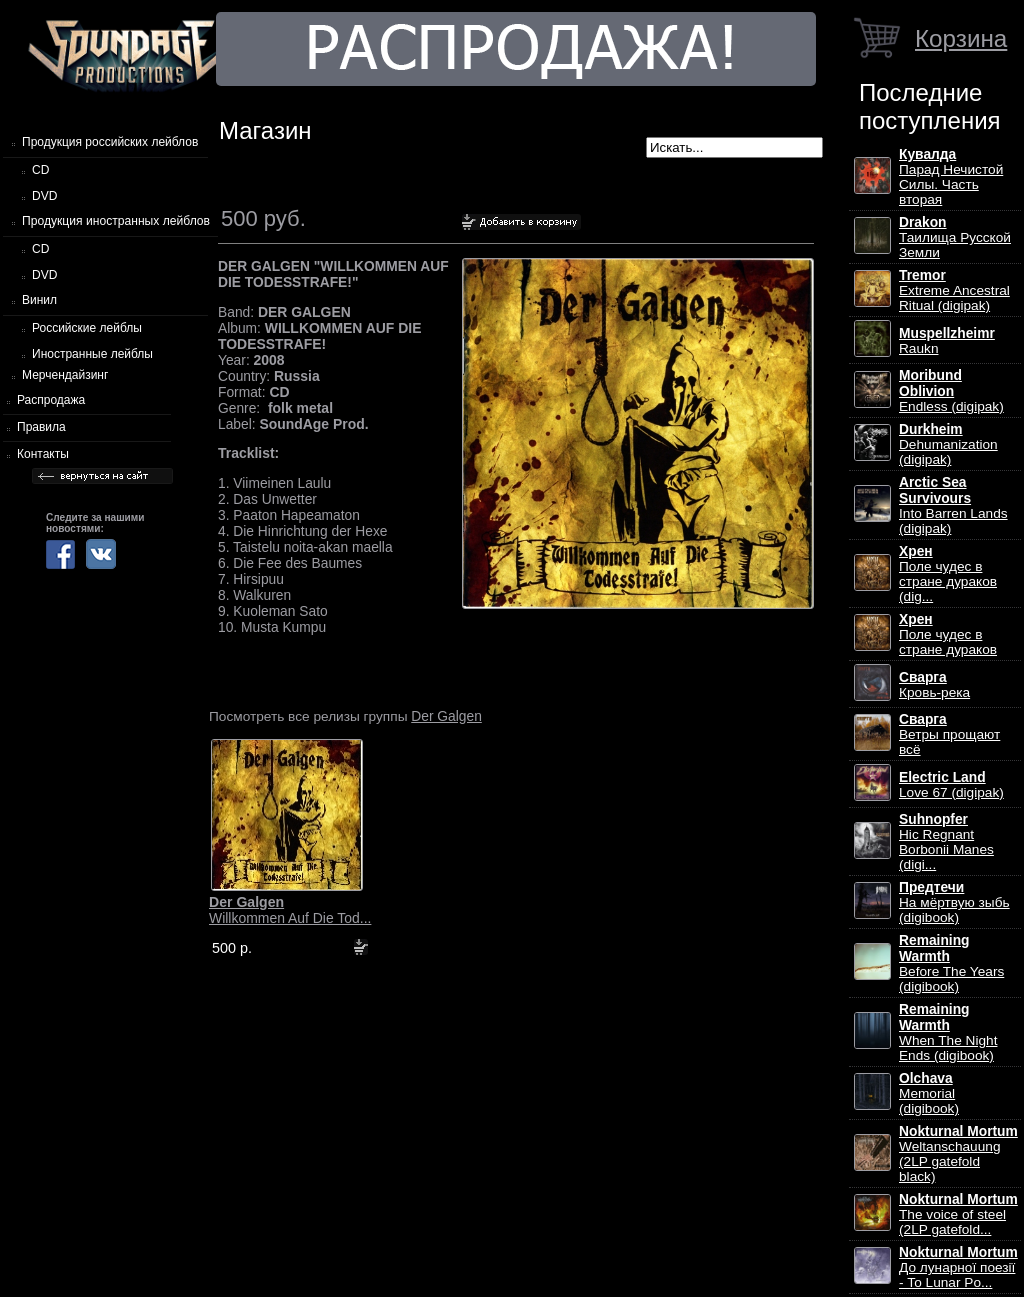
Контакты (43, 454)
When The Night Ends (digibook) (948, 1032)
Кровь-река (934, 685)
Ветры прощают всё (949, 734)
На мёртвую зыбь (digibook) (954, 902)
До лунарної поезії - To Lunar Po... (958, 1267)
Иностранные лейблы (92, 354)
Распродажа (51, 400)
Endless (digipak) (951, 391)
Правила (41, 427)
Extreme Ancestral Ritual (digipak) (954, 290)
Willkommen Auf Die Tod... (290, 910)
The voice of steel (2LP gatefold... (958, 1214)
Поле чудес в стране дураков (948, 634)
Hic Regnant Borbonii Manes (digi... (946, 842)
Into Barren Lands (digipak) (953, 505)
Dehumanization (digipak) (948, 444)
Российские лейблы (87, 328)
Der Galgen (446, 716)
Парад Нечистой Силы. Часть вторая (951, 177)
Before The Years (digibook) (951, 963)
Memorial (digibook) (929, 1093)
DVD (44, 196)
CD (40, 170)
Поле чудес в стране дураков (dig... (948, 574)
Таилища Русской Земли (955, 237)
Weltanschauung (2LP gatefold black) (958, 1154)
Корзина (961, 38)
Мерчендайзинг (65, 375)
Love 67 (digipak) (951, 785)
